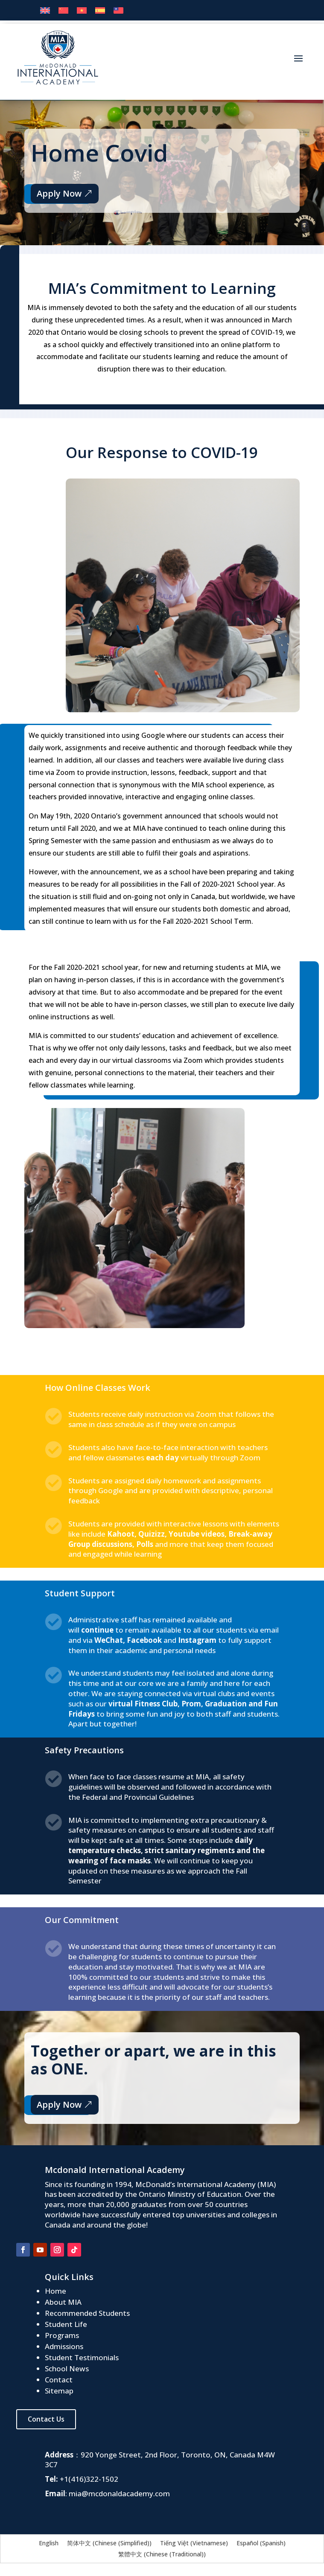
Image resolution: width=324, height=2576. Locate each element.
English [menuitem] (48, 2543)
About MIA (63, 2302)
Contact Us (46, 2419)
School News (67, 2368)
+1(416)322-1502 (89, 2479)
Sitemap (59, 2391)
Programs (62, 2335)
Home (55, 2291)
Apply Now (58, 193)
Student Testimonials (82, 2357)
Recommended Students (87, 2313)
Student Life (66, 2324)
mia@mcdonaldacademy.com (119, 2493)
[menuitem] (45, 10)
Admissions (64, 2346)
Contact (59, 2380)
